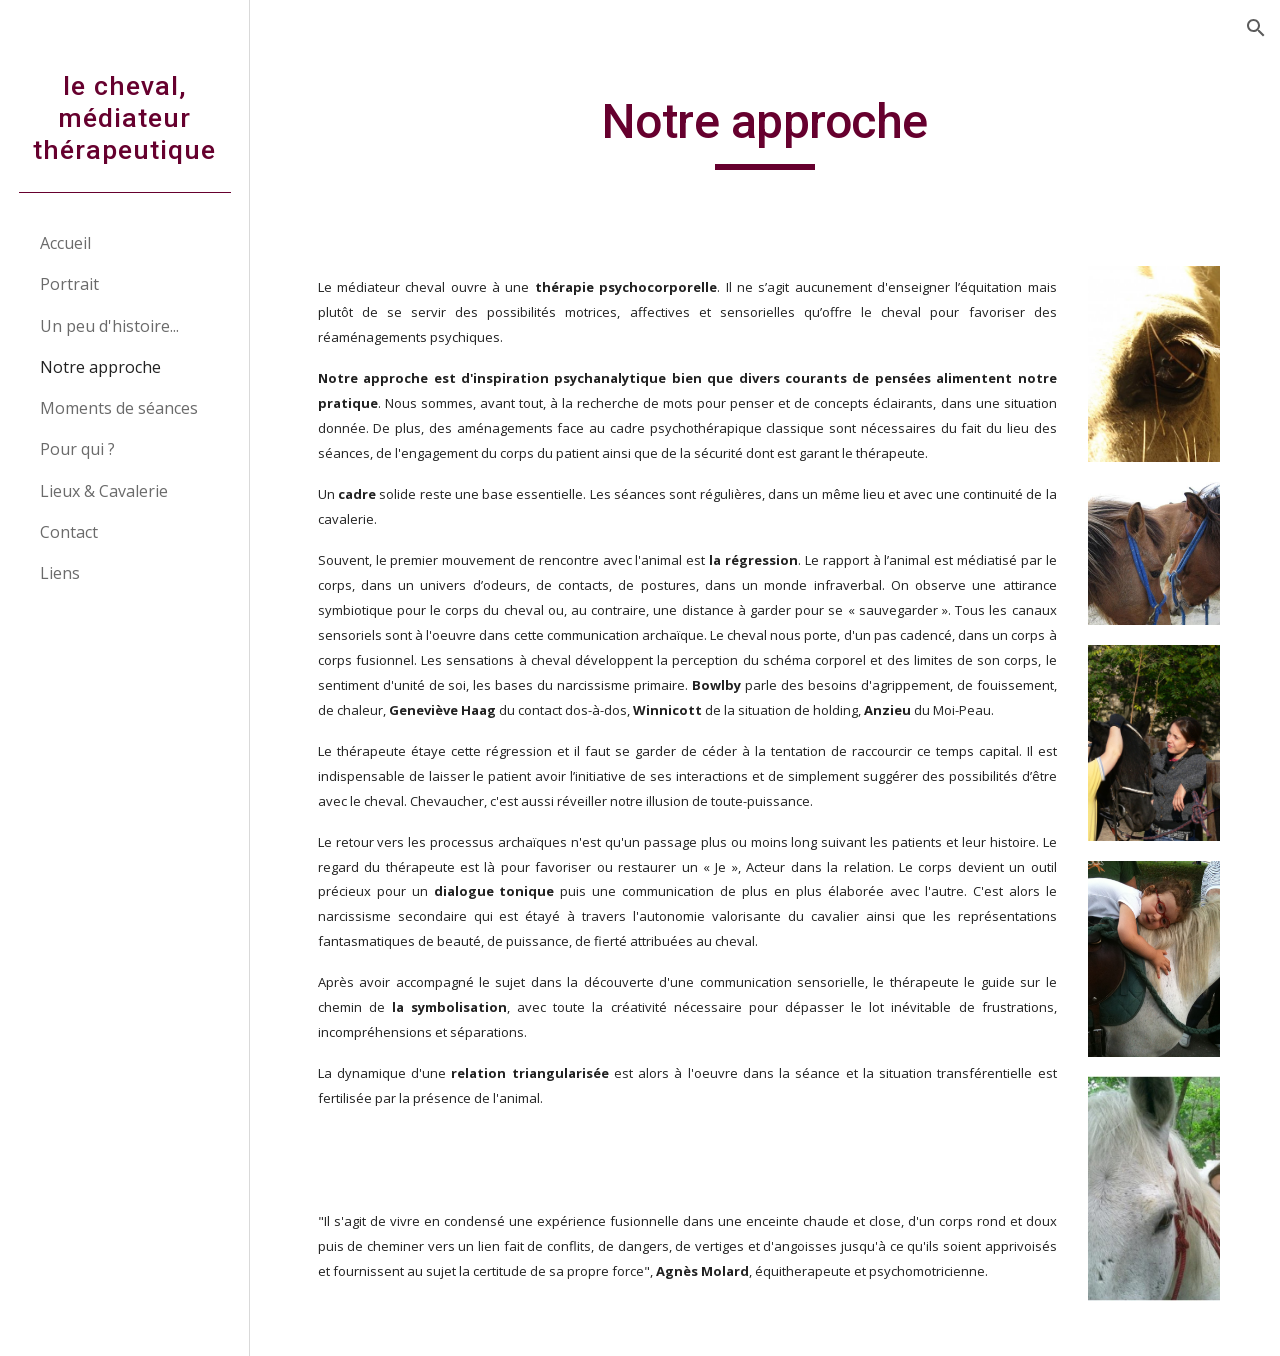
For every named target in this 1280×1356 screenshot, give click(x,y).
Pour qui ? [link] (77, 449)
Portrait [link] (69, 284)
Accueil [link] (65, 243)
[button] (1256, 28)
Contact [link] (69, 532)
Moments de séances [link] (119, 408)
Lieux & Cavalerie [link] (104, 491)
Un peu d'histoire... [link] (109, 326)
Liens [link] (60, 573)
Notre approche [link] (100, 367)
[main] (764, 131)
